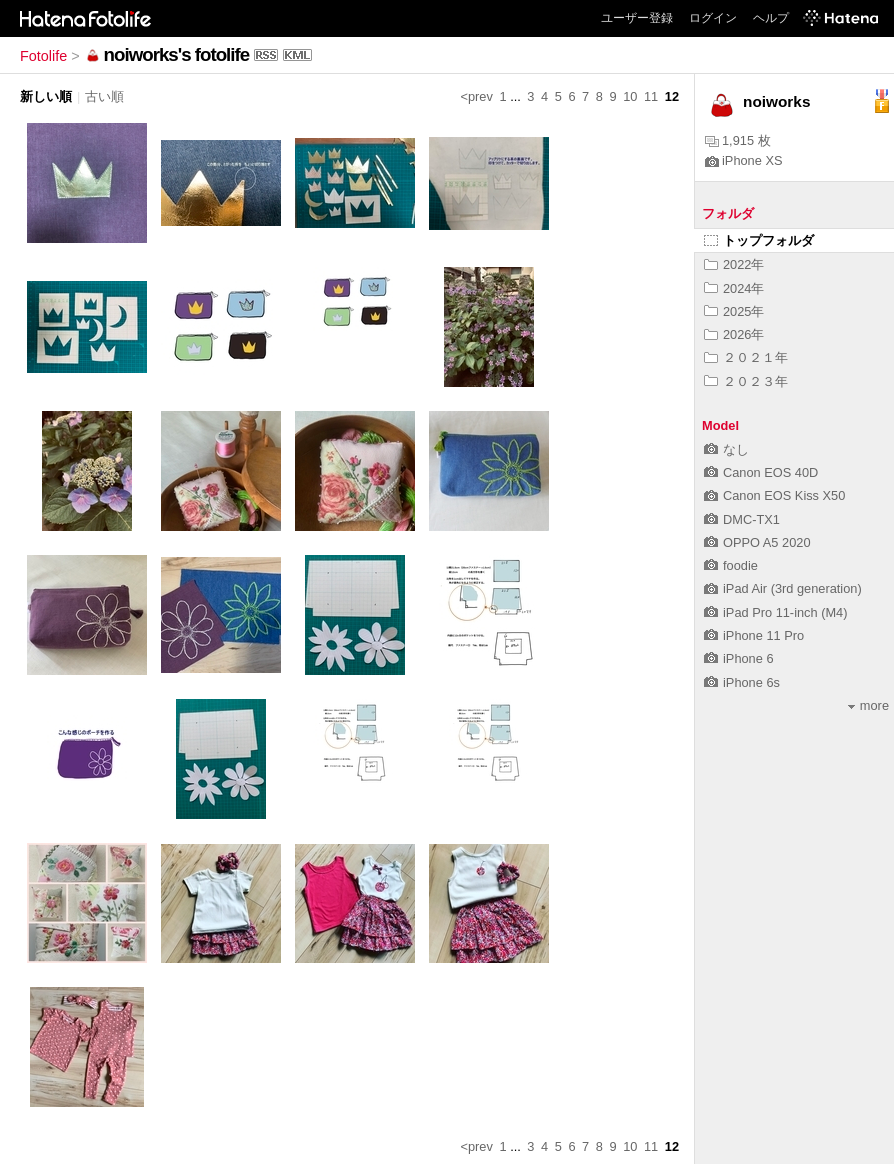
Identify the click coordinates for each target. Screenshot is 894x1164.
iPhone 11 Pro (754, 635)
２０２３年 (746, 381)
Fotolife (43, 56)
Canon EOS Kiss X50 (774, 495)
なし (726, 449)
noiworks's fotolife (176, 54)
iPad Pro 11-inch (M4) (775, 612)
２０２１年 (746, 357)
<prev (477, 96)
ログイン (713, 18)
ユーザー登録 (637, 18)
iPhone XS (743, 160)
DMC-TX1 (742, 519)
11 (651, 96)
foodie (731, 565)
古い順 (104, 96)
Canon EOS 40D (761, 472)
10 (630, 96)
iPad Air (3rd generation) (783, 588)
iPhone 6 (739, 658)
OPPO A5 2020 (757, 542)
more (868, 705)
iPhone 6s (742, 682)
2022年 (734, 264)
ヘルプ (771, 18)
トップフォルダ (759, 240)
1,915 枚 (738, 140)
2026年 (734, 334)
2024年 (734, 288)
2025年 (734, 311)
